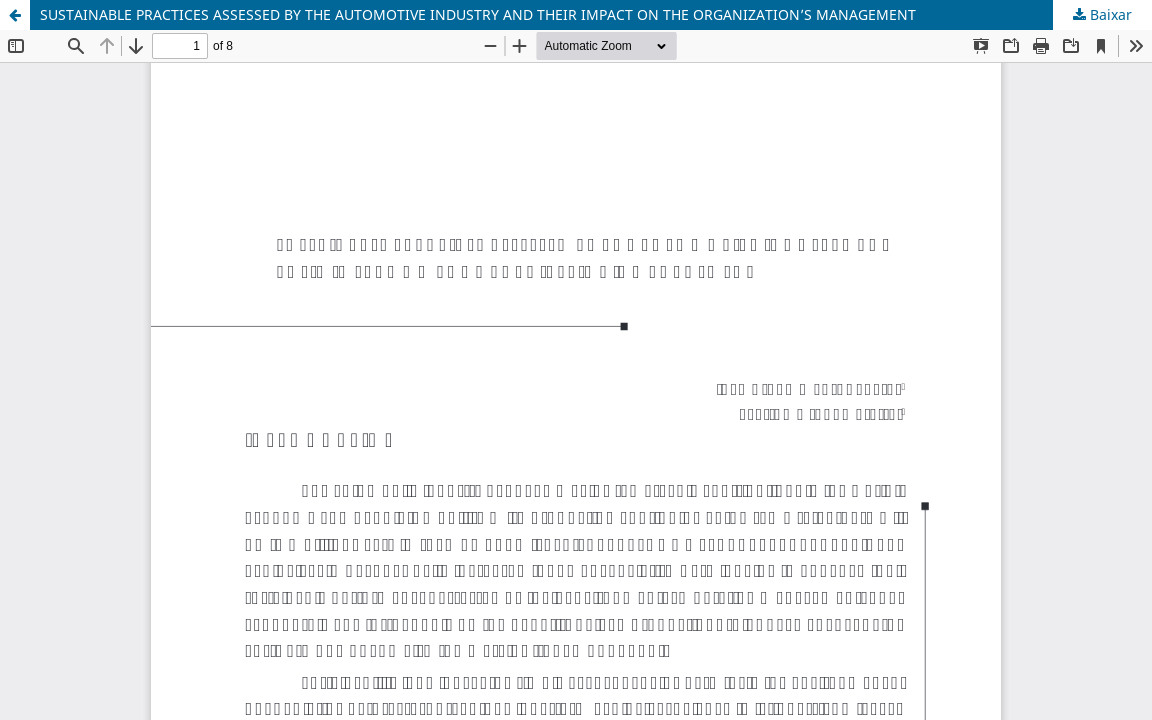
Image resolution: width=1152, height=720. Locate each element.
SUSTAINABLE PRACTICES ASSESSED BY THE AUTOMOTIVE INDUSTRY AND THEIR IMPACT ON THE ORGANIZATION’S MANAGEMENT (478, 14)
